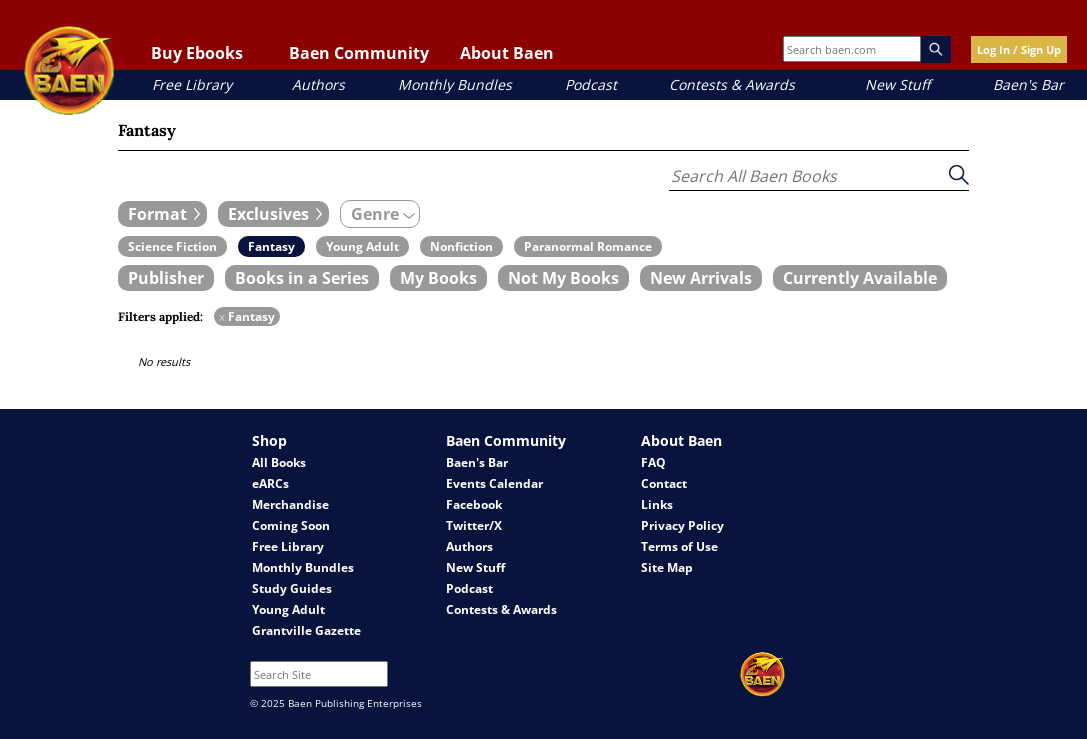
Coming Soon (291, 525)
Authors (318, 84)
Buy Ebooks (197, 53)
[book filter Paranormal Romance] (588, 246)
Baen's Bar (1028, 84)
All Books (279, 462)
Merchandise (290, 504)
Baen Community (359, 53)
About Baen (507, 53)
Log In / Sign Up (1019, 49)
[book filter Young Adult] (362, 246)
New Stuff (897, 84)
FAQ (653, 462)
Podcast (591, 84)
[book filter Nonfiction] (461, 246)
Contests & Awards (732, 84)
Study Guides (292, 588)
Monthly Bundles (455, 84)
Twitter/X (474, 525)
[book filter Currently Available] (860, 278)
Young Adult (288, 609)
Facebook (474, 504)
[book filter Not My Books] (563, 278)
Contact (664, 483)
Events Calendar (494, 483)
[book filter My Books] (438, 278)
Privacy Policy (682, 525)
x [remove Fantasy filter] (222, 316)
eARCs (270, 483)
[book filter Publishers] (166, 278)
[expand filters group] (162, 214)
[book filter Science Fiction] (172, 246)
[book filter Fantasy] (271, 246)
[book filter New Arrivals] (701, 278)
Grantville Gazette (306, 630)
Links (657, 504)
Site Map (667, 567)
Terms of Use (679, 546)
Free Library (192, 84)
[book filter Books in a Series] (302, 278)
